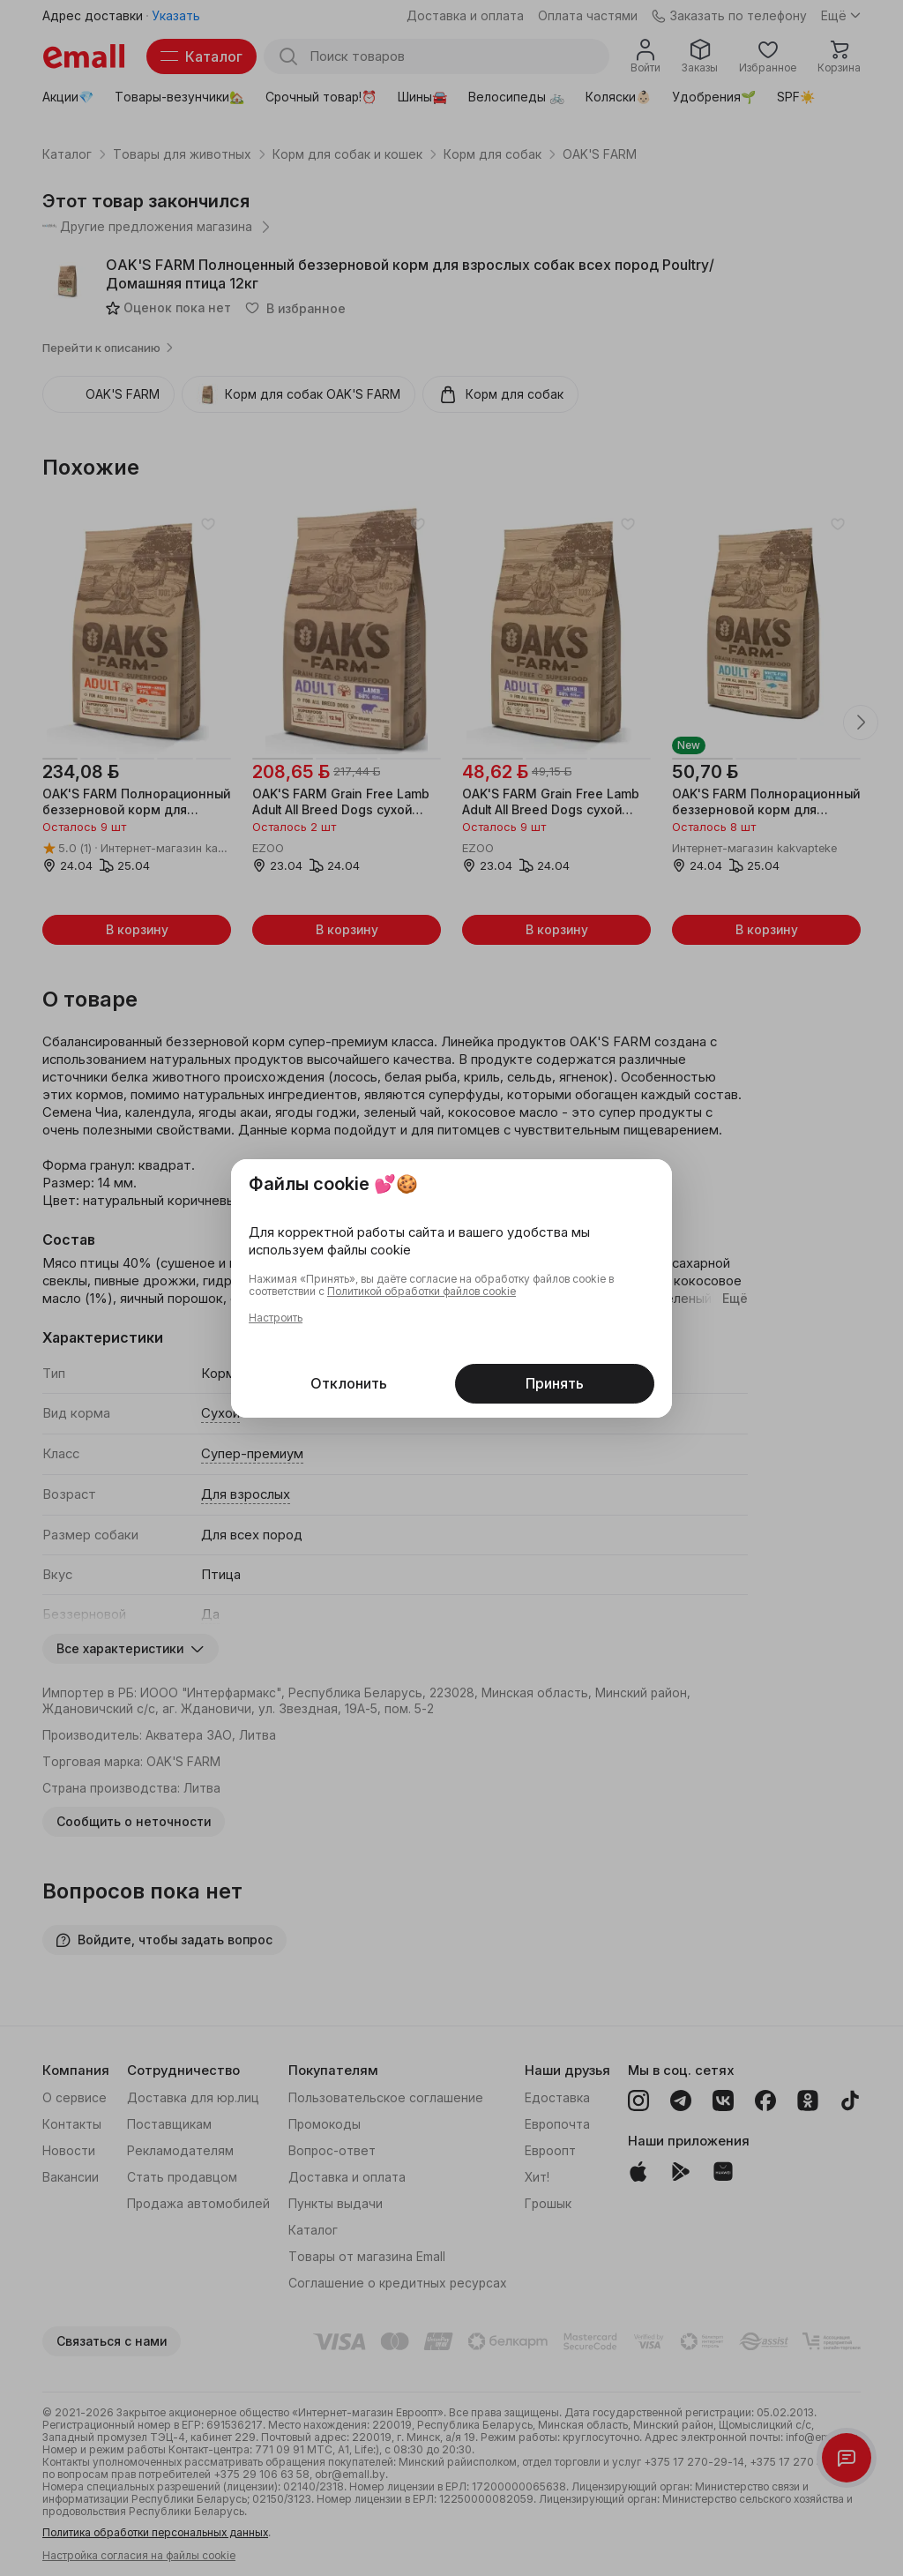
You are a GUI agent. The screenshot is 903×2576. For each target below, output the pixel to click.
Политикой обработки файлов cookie (421, 1291)
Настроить (275, 1318)
